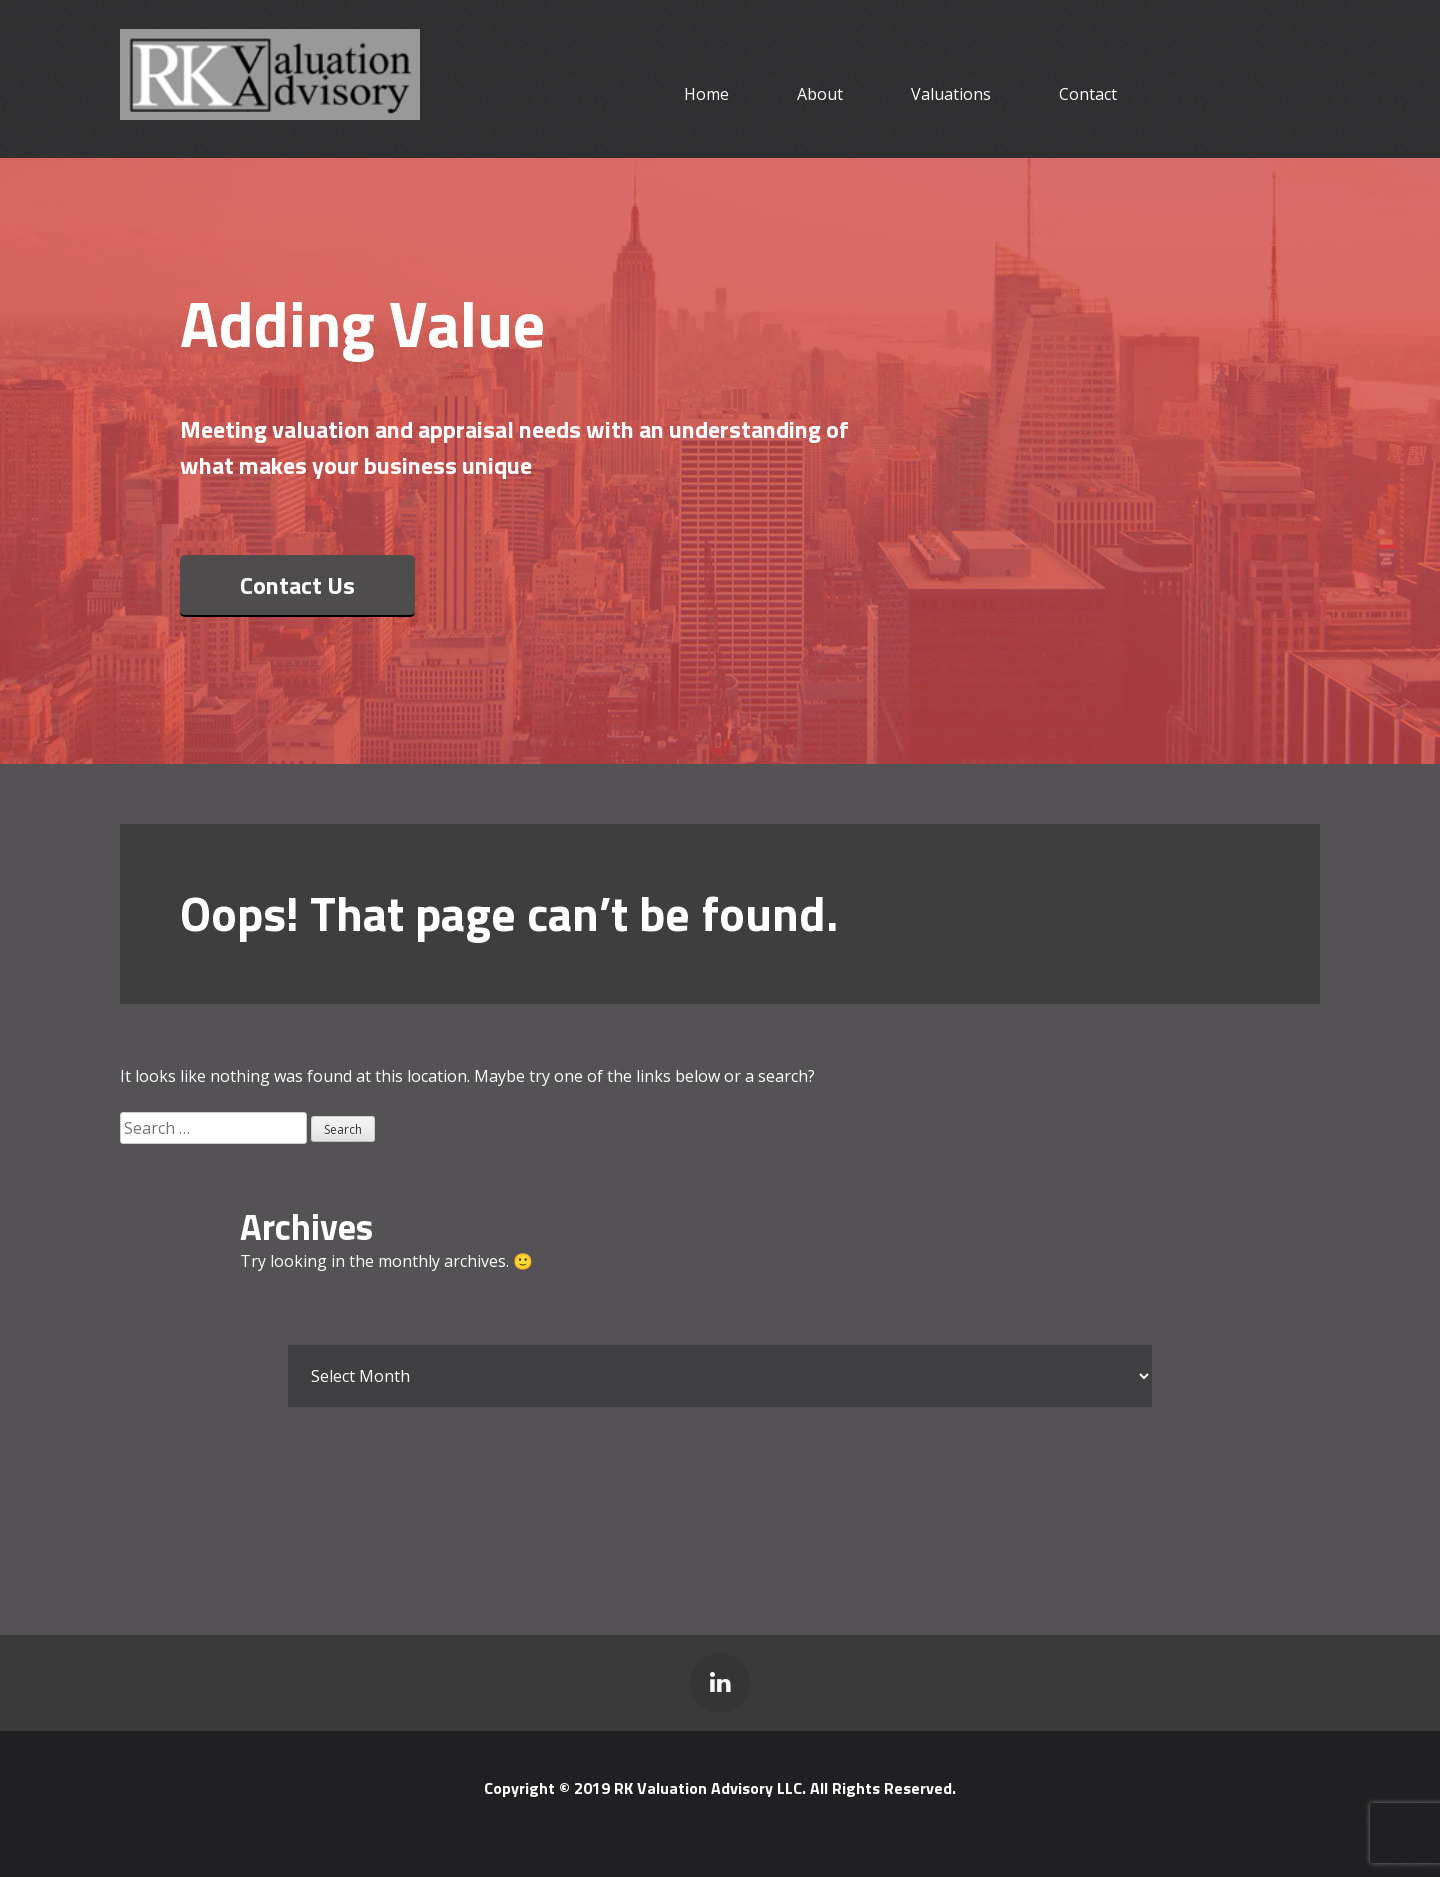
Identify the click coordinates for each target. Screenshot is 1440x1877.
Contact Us (297, 585)
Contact (1088, 94)
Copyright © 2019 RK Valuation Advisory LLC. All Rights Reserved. (720, 1788)
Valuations (951, 94)
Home (706, 94)
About (820, 94)
